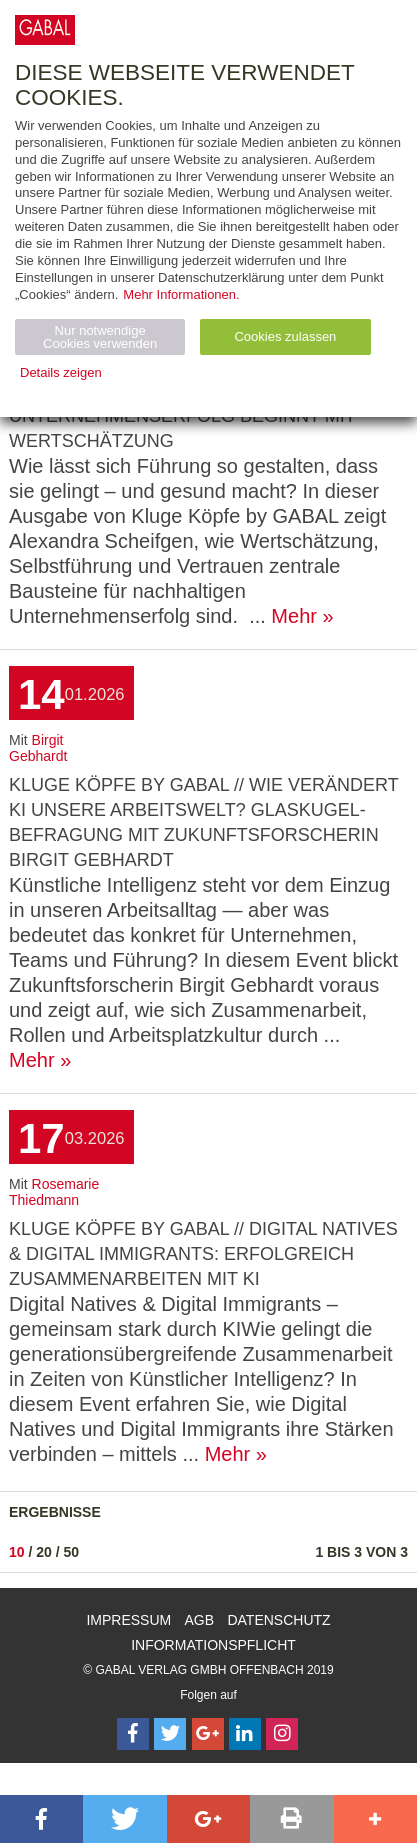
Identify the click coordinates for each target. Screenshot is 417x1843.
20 (44, 1552)
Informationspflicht (213, 1645)
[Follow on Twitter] (170, 1734)
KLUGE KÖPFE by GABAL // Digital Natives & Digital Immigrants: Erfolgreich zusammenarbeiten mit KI (203, 1254)
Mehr (294, 616)
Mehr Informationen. (181, 294)
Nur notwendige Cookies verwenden (100, 337)
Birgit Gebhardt (38, 748)
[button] (41, 1819)
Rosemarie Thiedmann (54, 1192)
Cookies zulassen (285, 336)
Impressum (128, 1620)
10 (17, 1552)
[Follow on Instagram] (282, 1734)
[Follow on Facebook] (133, 1734)
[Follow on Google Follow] (208, 1734)
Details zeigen (61, 372)
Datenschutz (278, 1620)
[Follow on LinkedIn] (245, 1734)
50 (72, 1552)
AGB (200, 1620)
